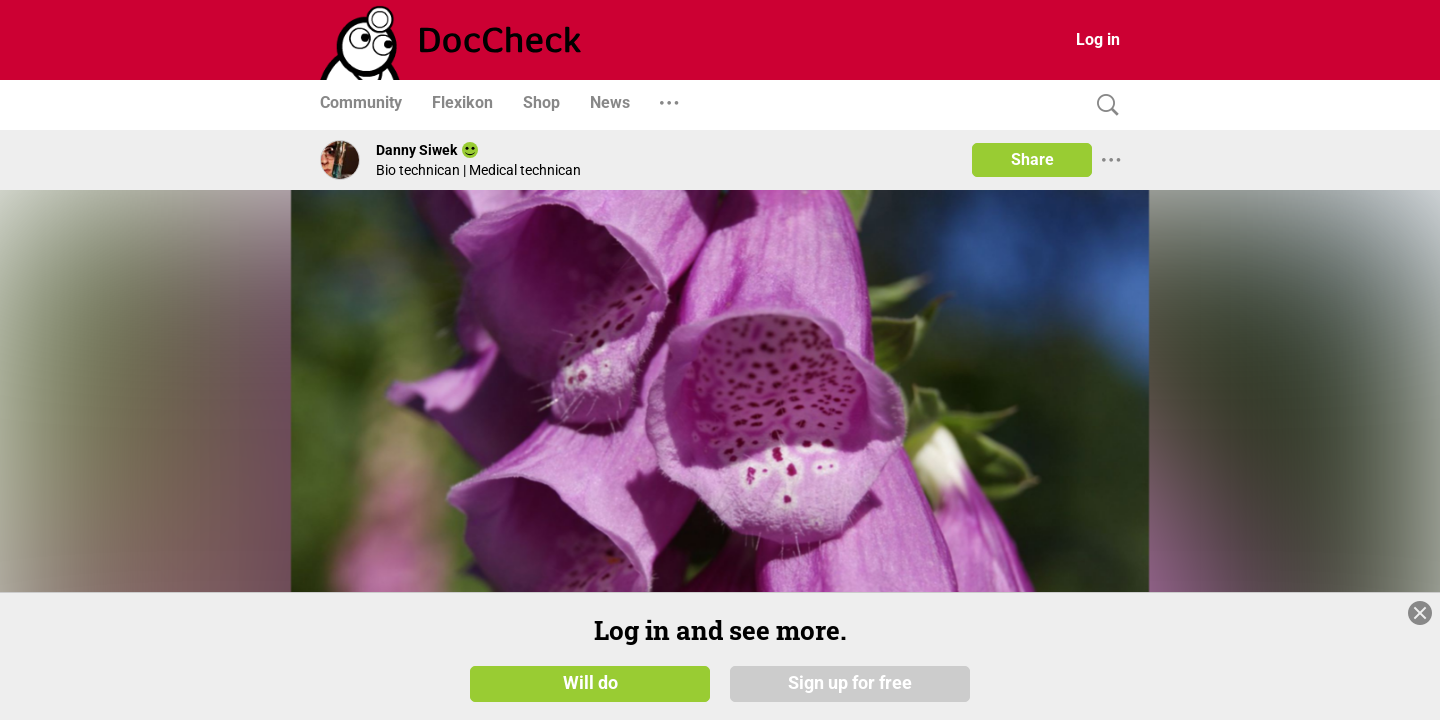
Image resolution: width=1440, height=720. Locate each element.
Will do (590, 682)
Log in (1098, 39)
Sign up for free (850, 682)
